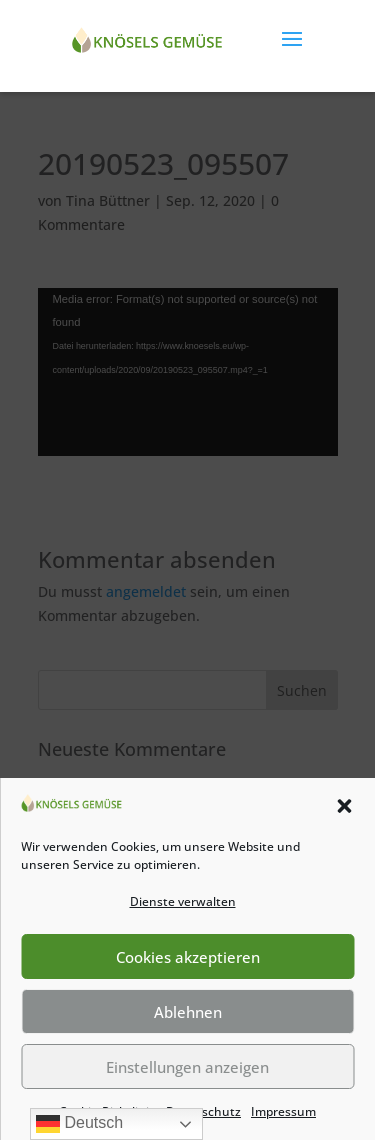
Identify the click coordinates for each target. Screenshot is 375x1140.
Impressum (283, 1111)
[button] (344, 806)
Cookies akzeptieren (188, 957)
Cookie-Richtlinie (107, 1111)
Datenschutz (203, 1111)
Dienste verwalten (183, 901)
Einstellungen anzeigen (187, 1067)
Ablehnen (188, 1012)
